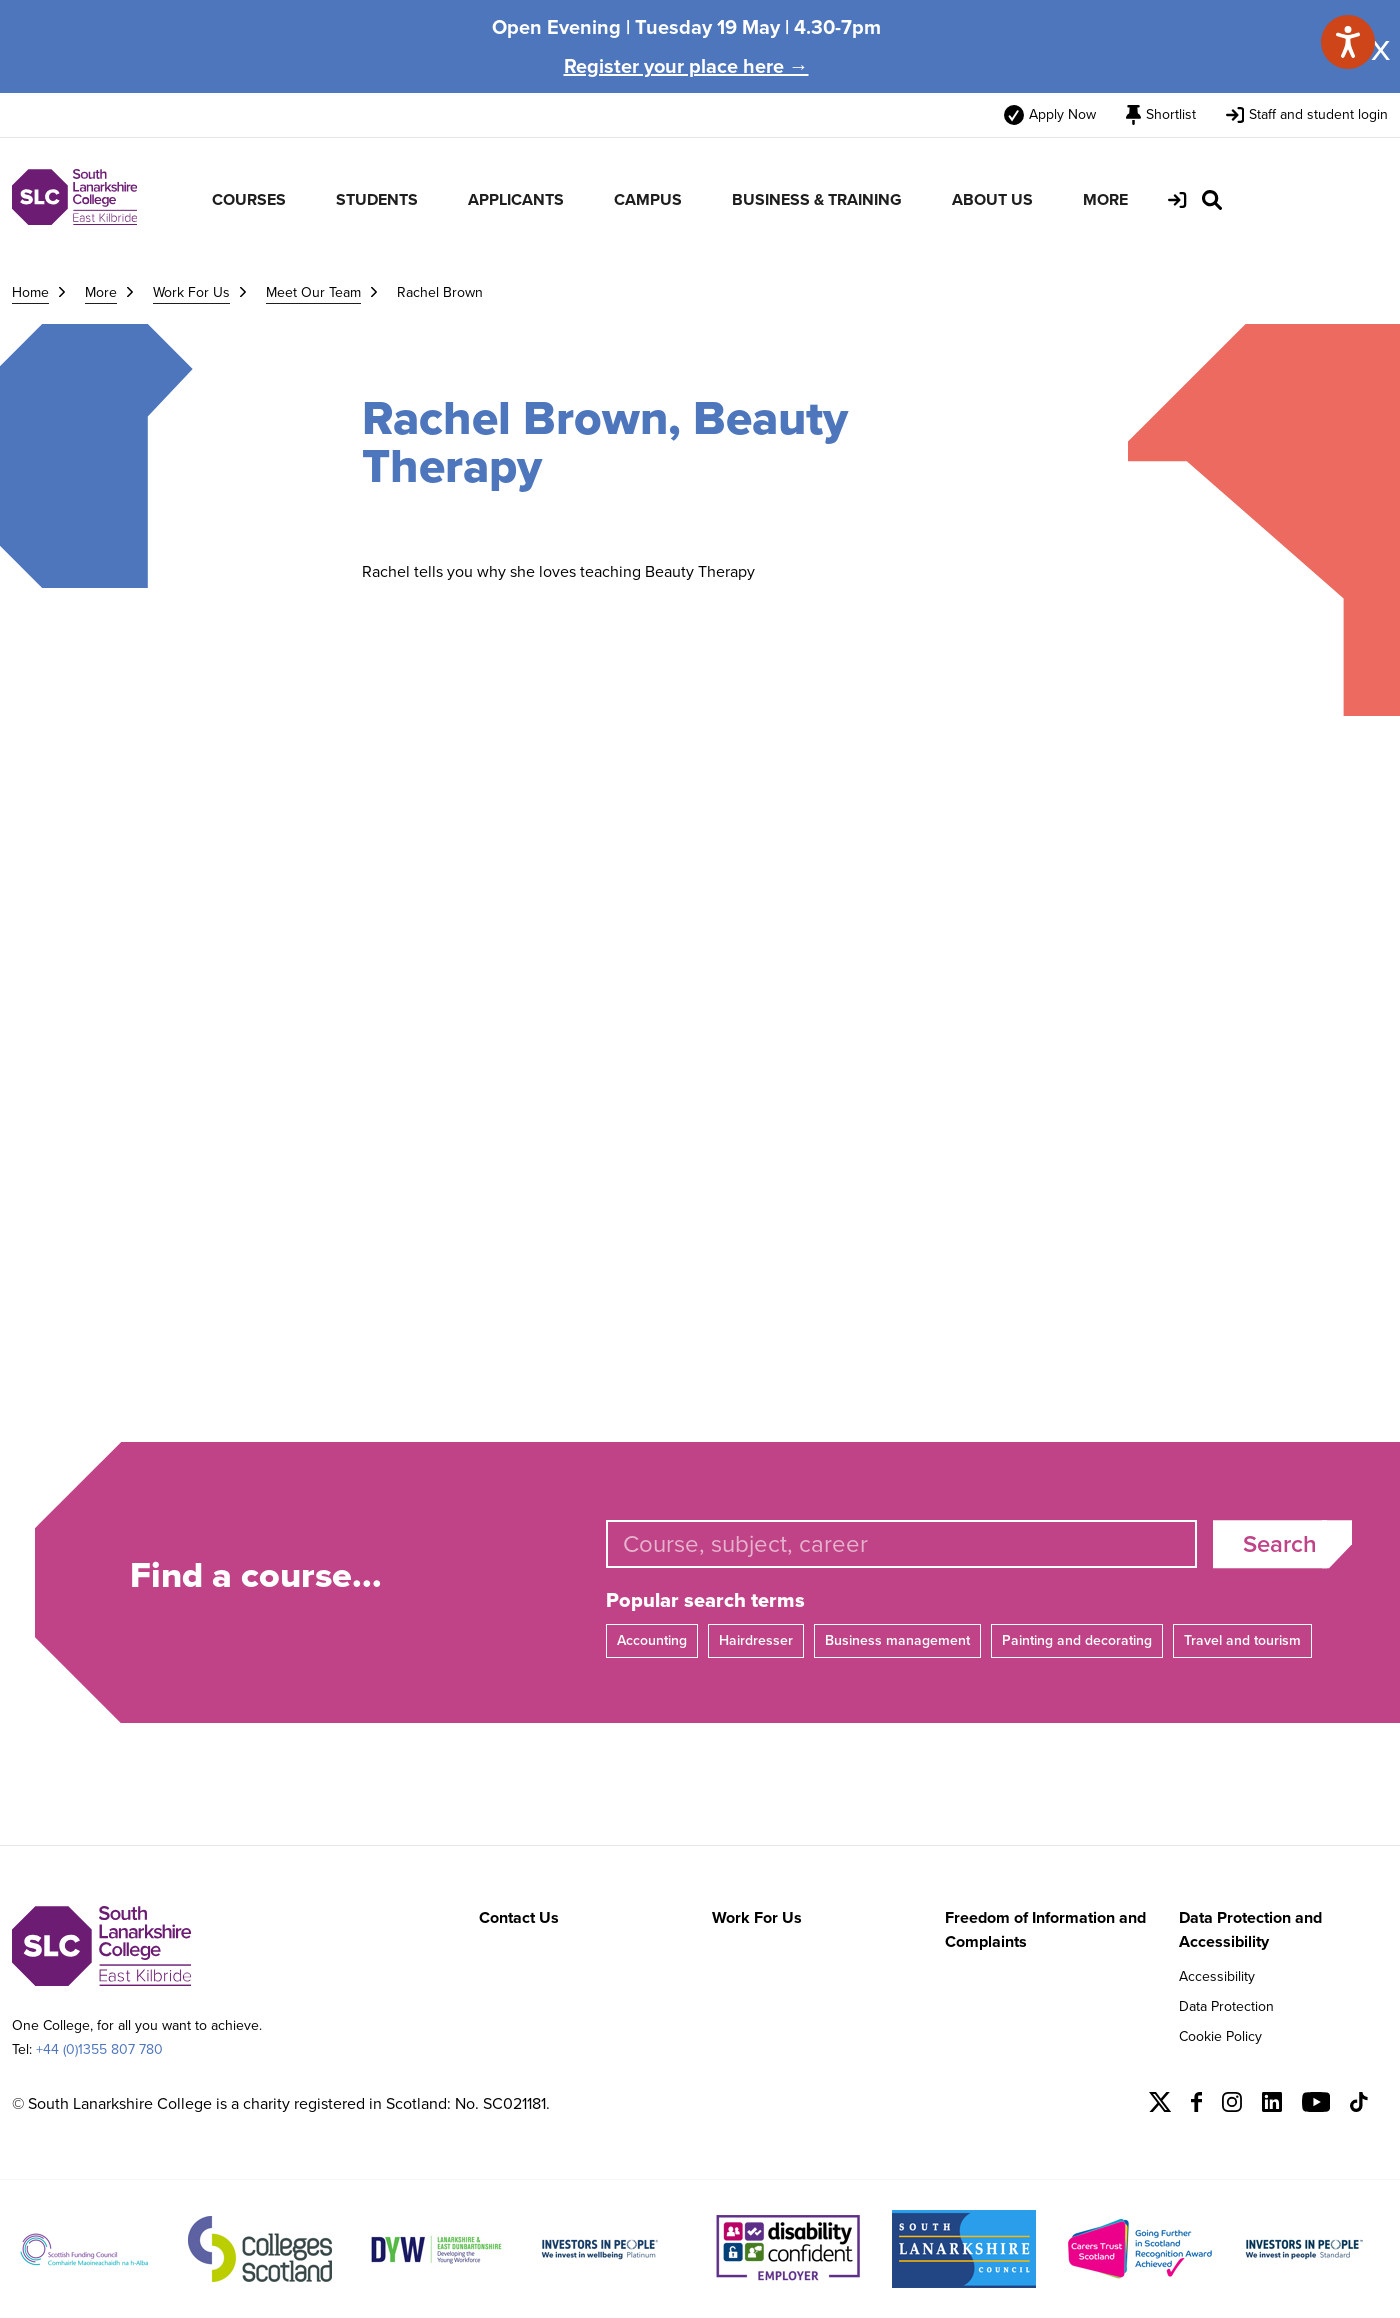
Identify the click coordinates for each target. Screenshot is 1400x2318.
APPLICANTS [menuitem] (516, 199)
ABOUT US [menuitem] (992, 199)
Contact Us (519, 1917)
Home (30, 292)
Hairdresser (756, 1640)
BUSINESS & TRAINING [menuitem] (817, 199)
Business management (897, 1640)
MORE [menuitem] (1105, 199)
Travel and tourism (1242, 1640)
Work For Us (191, 292)
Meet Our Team (313, 292)
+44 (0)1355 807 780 (99, 2049)
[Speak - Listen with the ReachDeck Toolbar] (1348, 42)
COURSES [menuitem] (249, 199)
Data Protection (1226, 2006)
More (101, 292)
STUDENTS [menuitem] (377, 199)
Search (1280, 1544)
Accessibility (1217, 1976)
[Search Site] (1212, 200)
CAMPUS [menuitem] (648, 199)
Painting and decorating (1077, 1640)
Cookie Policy (1220, 2036)
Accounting (652, 1640)
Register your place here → (686, 66)
